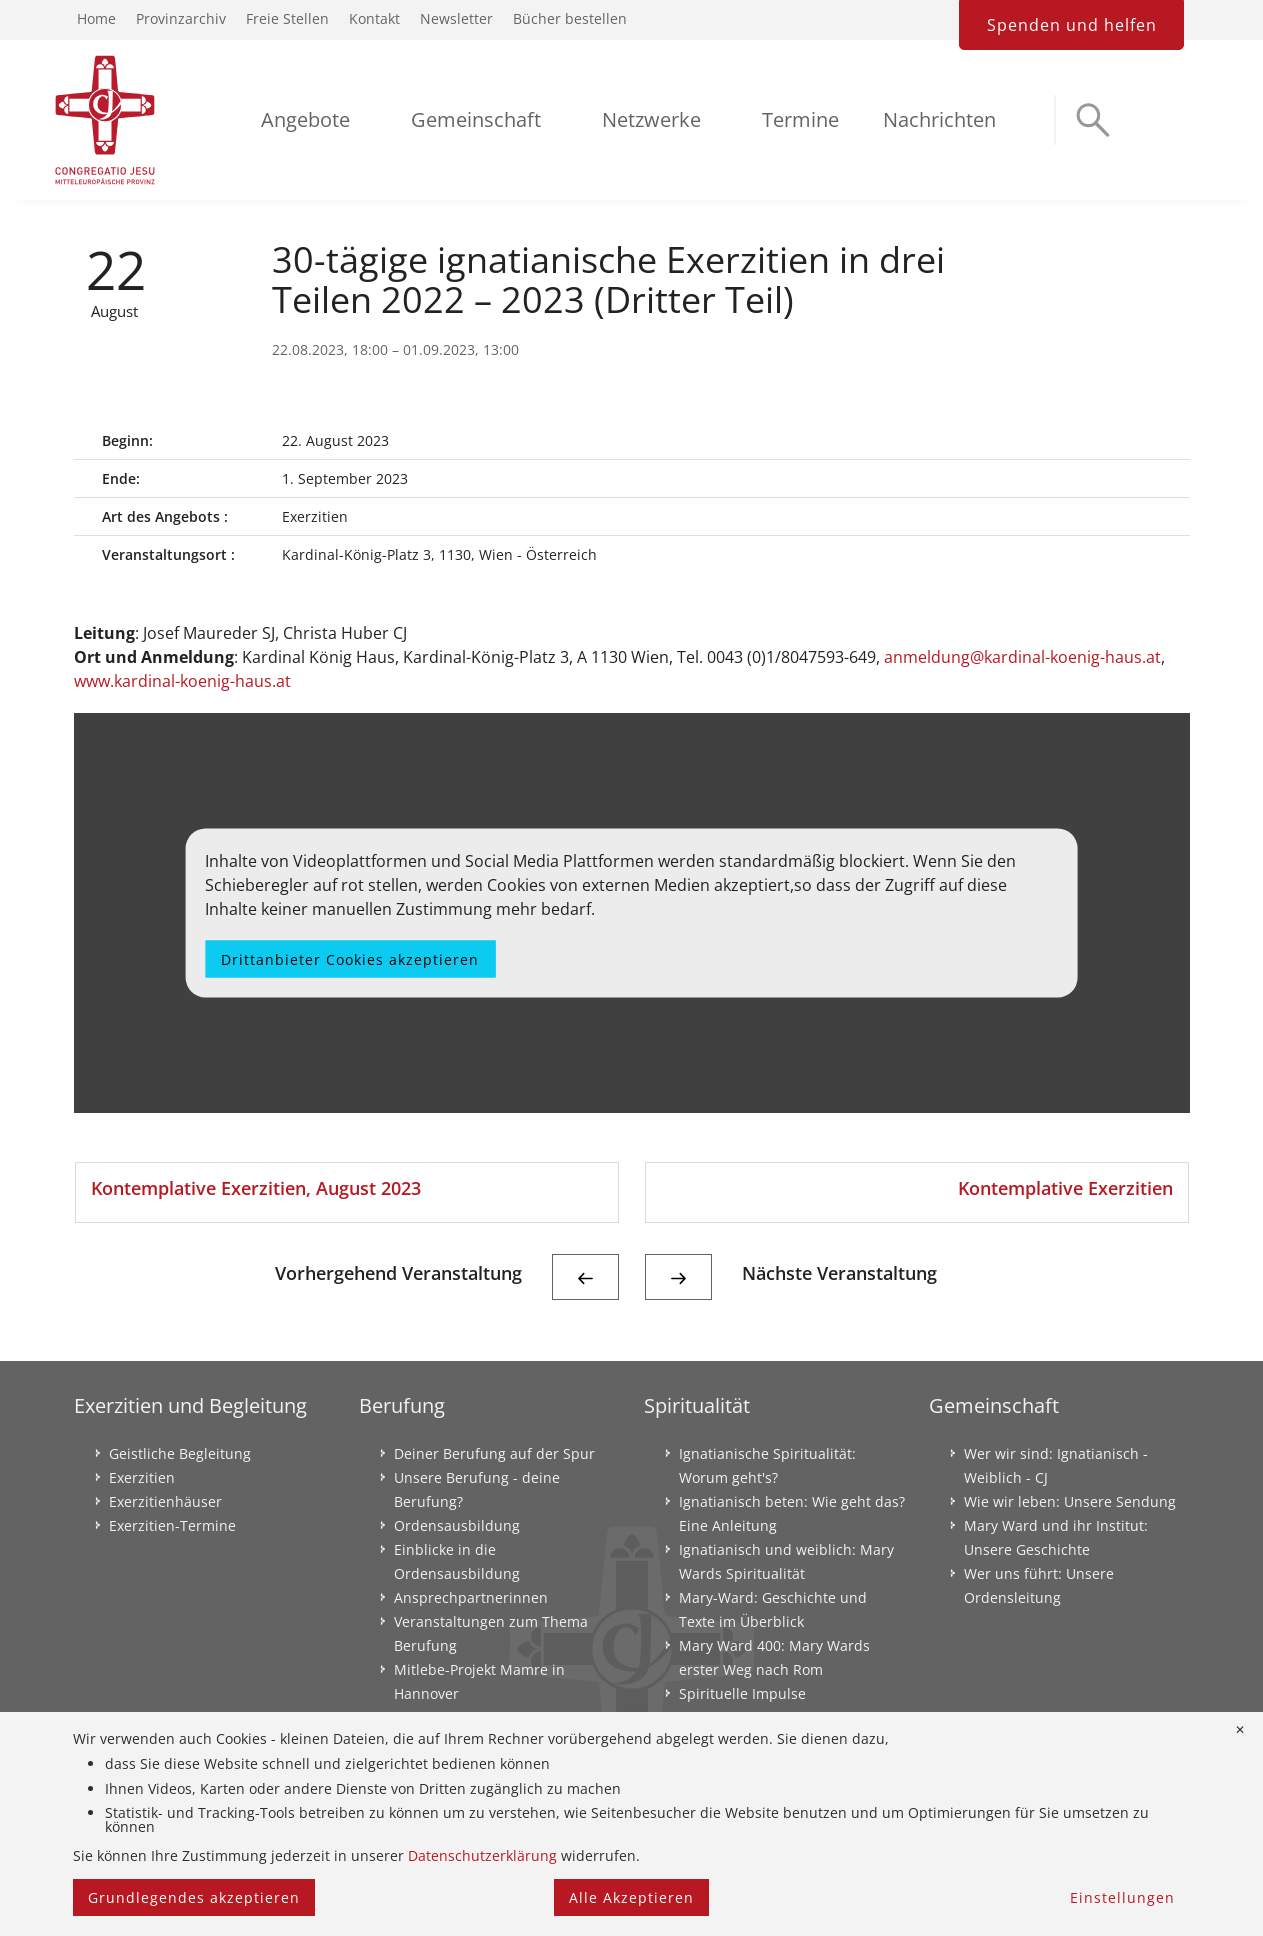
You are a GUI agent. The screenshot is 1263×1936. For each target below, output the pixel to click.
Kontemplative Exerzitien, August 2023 (256, 1188)
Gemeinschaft (476, 119)
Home (96, 18)
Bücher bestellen (570, 18)
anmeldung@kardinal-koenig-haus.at (1022, 657)
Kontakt (374, 18)
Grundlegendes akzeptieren (194, 1897)
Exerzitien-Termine (172, 1525)
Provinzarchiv (181, 18)
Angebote (305, 119)
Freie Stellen (287, 18)
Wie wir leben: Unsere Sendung (1070, 1501)
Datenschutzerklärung (482, 1855)
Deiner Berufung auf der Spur (494, 1453)
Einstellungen (1122, 1897)
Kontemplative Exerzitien (1065, 1188)
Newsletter (456, 18)
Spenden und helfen (1072, 25)
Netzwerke (651, 119)
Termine (800, 119)
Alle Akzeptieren (631, 1897)
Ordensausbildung (457, 1525)
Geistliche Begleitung (180, 1453)
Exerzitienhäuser (165, 1501)
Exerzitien (142, 1477)
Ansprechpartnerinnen (471, 1597)
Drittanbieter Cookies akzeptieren (350, 958)
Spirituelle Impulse (742, 1693)
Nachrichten (939, 119)
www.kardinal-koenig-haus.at (182, 681)
